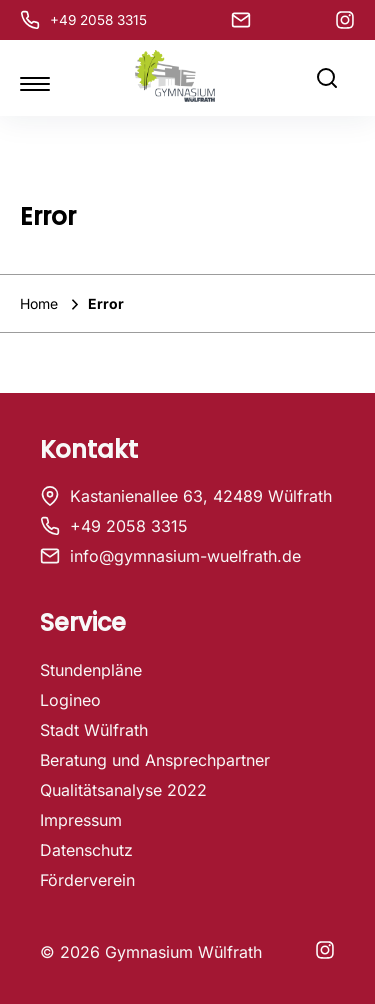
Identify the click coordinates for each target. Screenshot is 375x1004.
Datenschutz (86, 850)
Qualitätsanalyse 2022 (123, 790)
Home (41, 303)
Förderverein (87, 880)
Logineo (70, 700)
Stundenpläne (91, 670)
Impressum (81, 820)
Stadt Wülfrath (94, 730)
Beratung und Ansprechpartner (155, 760)
